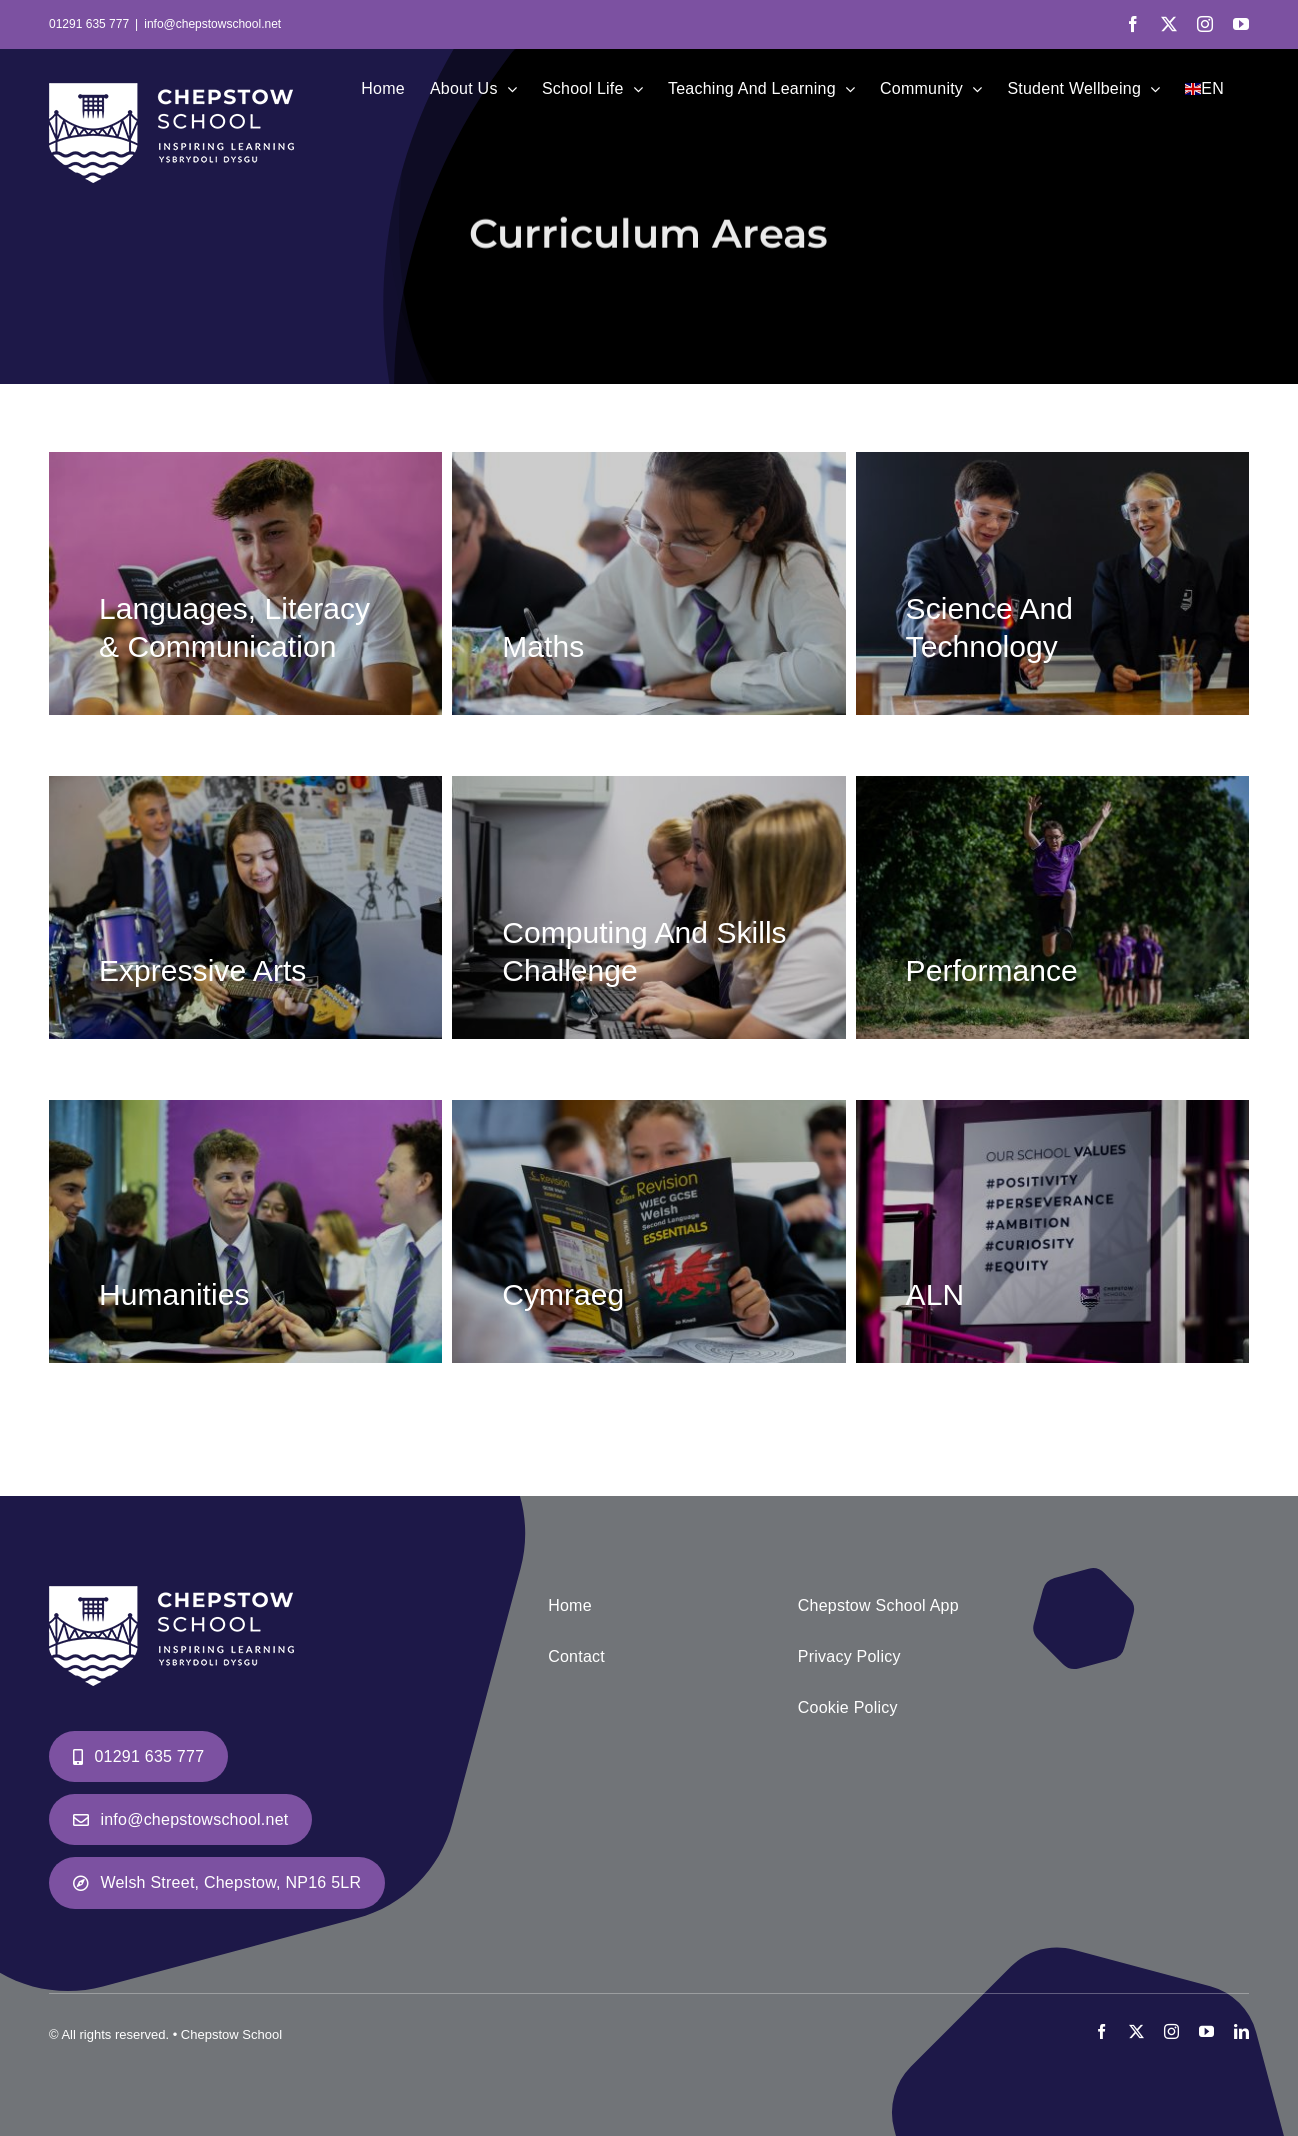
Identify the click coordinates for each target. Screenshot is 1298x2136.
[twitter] (1136, 2031)
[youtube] (1206, 2031)
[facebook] (1101, 2031)
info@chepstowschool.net (212, 24)
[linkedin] (1241, 2031)
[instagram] (1171, 2031)
